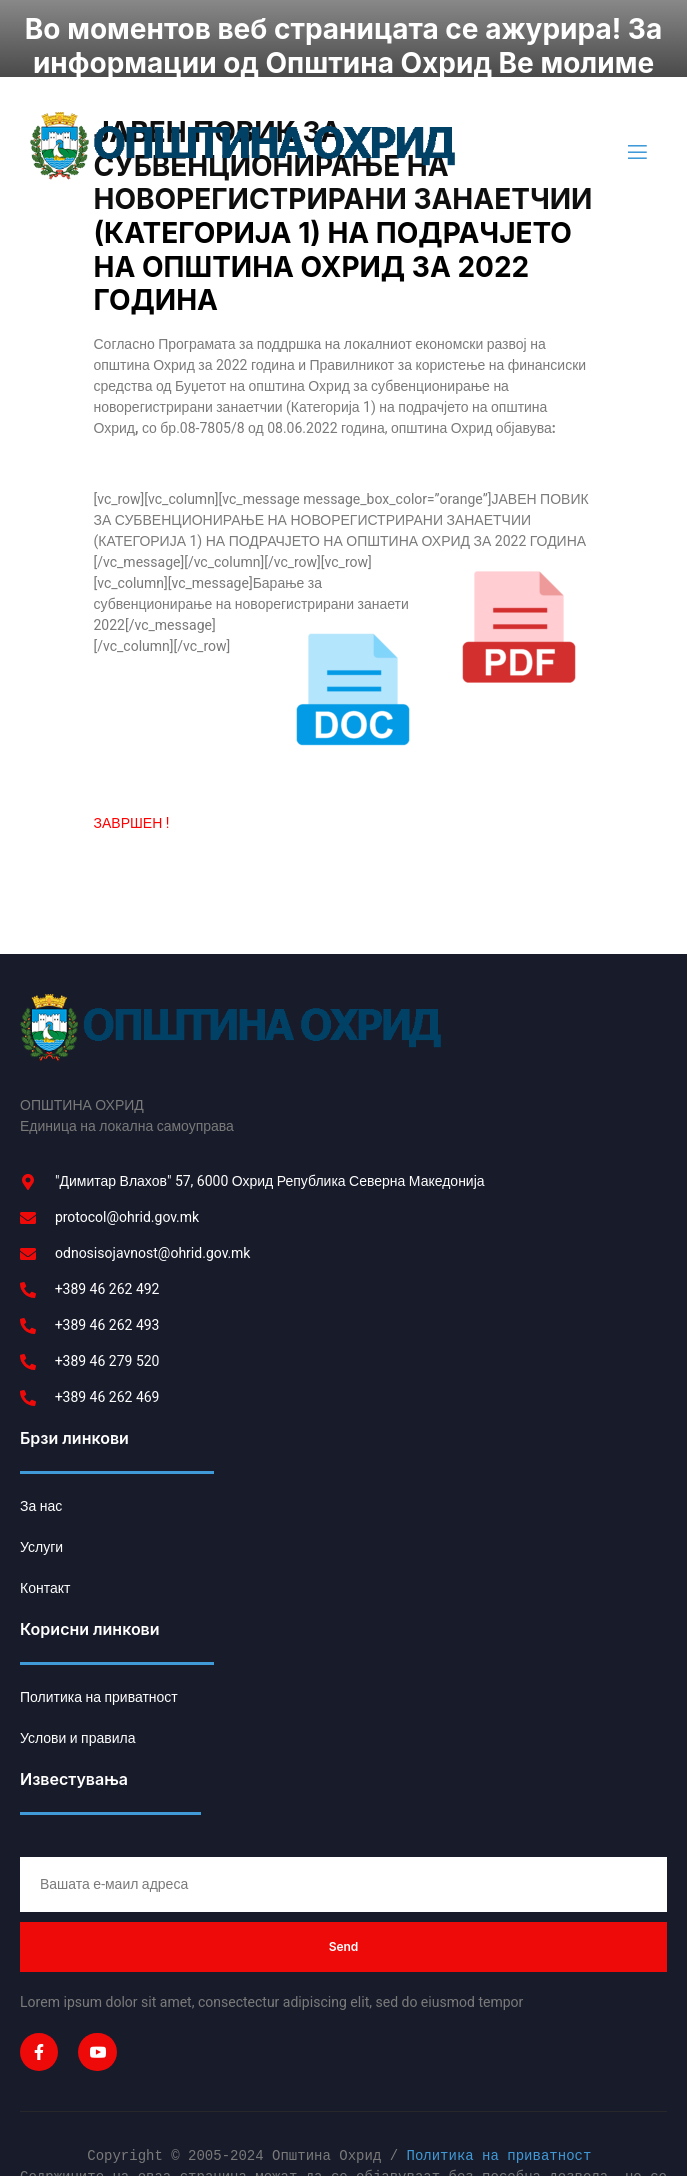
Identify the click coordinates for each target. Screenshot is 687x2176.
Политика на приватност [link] (498, 2087)
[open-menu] (636, 83)
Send (344, 1877)
